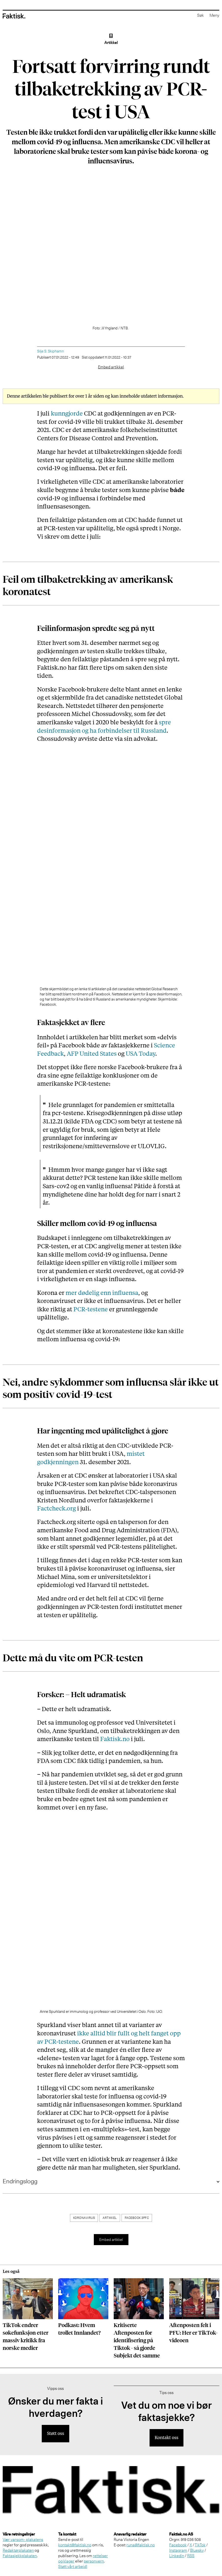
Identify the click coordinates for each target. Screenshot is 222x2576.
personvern (94, 2561)
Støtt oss (55, 2433)
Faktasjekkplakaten (20, 2555)
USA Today (140, 1053)
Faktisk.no (115, 1739)
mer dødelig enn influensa (102, 1292)
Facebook (178, 2545)
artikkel (110, 2218)
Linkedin (176, 2555)
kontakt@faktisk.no (74, 2545)
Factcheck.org (56, 1508)
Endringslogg (20, 2181)
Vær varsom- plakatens (23, 2539)
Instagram (178, 2550)
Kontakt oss (167, 2437)
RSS (190, 2555)
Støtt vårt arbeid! (72, 2566)
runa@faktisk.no (140, 2545)
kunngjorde (67, 413)
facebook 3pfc (137, 2218)
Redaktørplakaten (18, 2550)
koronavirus (84, 2218)
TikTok (200, 2545)
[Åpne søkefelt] (194, 17)
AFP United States (92, 1053)
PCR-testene (90, 1309)
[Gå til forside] (14, 16)
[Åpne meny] (211, 17)
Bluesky (197, 2550)
